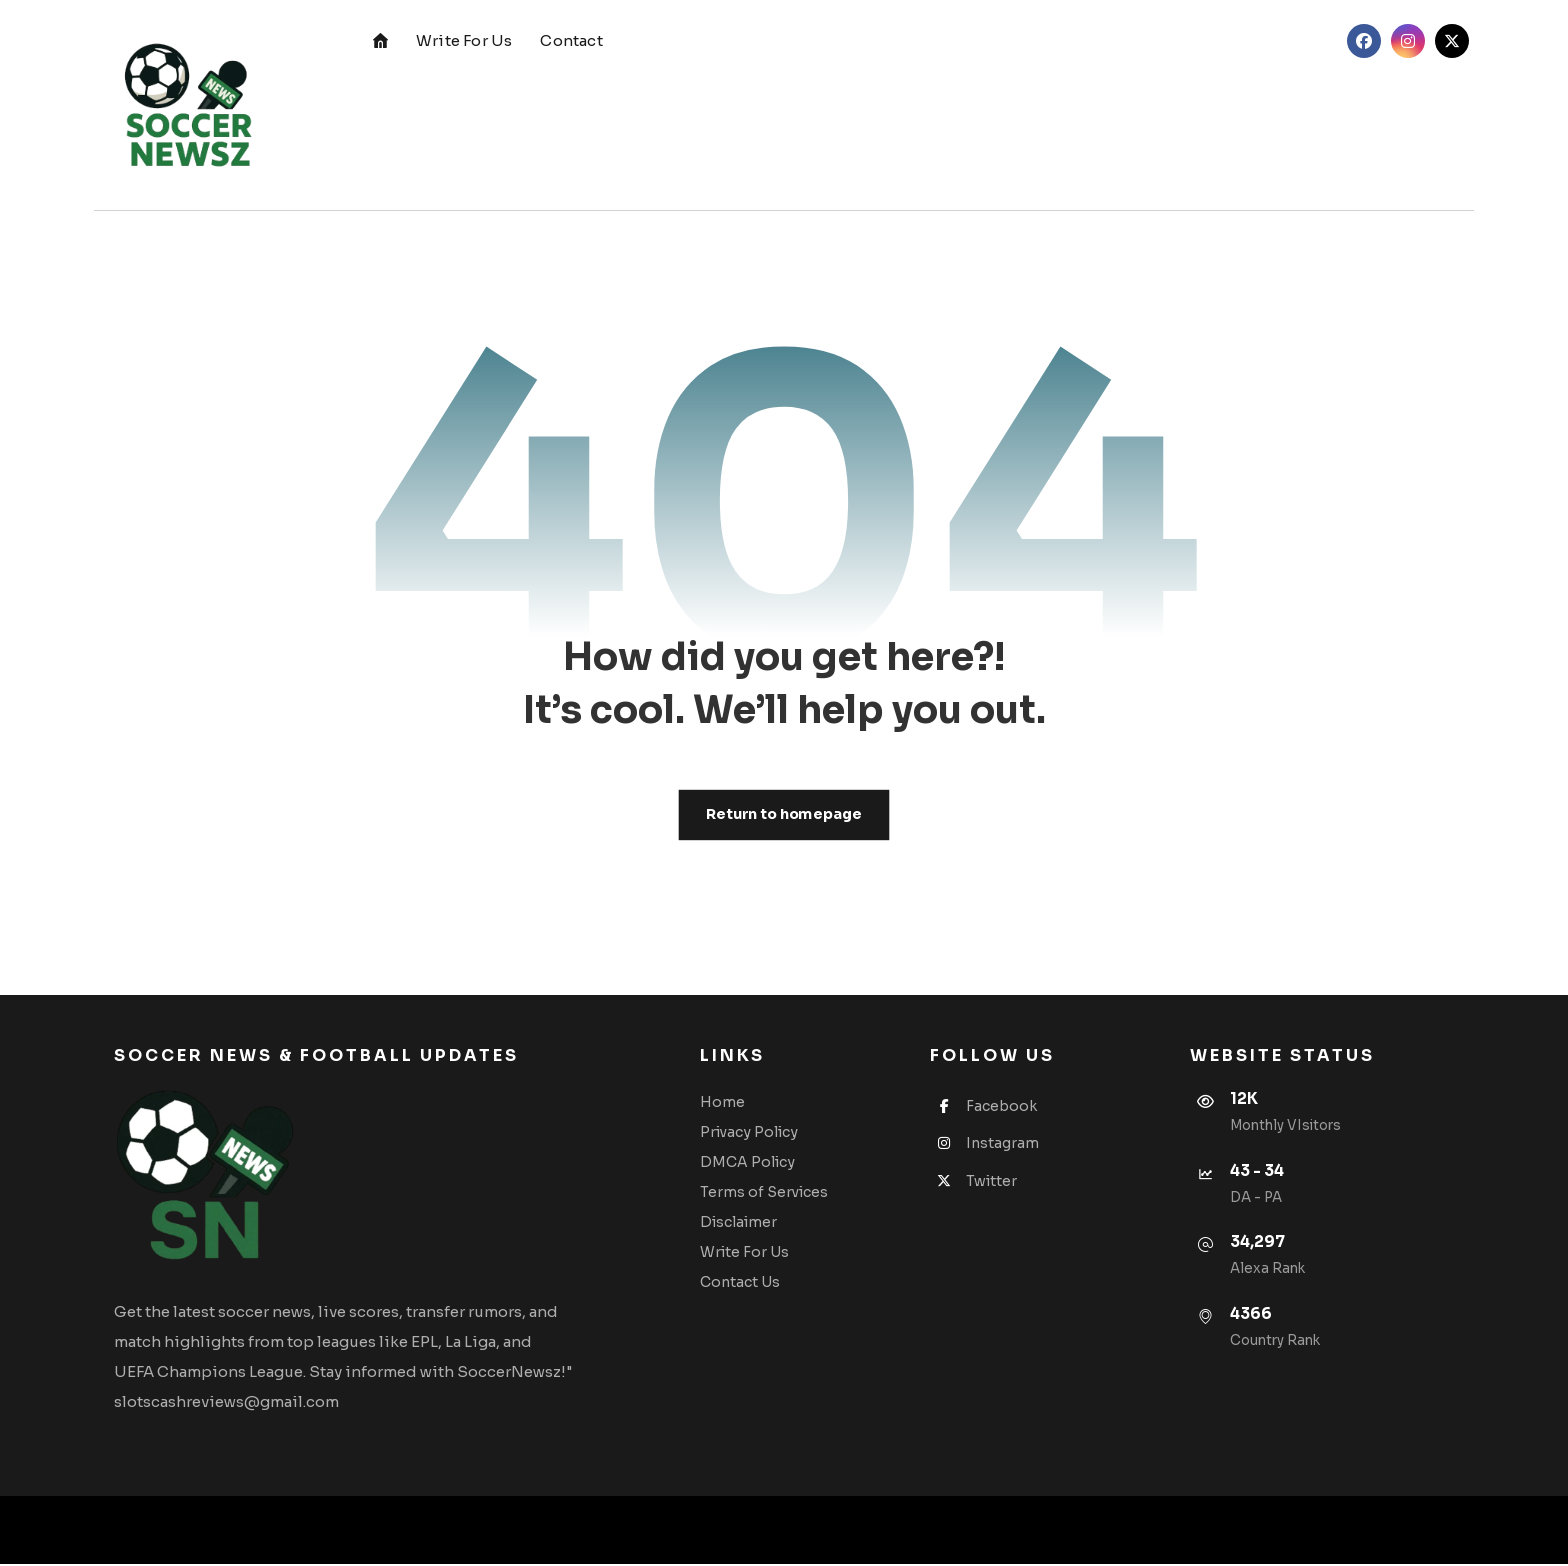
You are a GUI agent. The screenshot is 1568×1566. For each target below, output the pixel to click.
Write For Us (747, 1253)
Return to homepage (784, 814)
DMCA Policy (750, 1163)
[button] (1364, 41)
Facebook (985, 1107)
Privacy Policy (752, 1133)
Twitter (975, 1182)
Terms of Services (767, 1193)
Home (725, 1103)
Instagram (986, 1144)
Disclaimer (741, 1223)
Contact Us (743, 1283)
